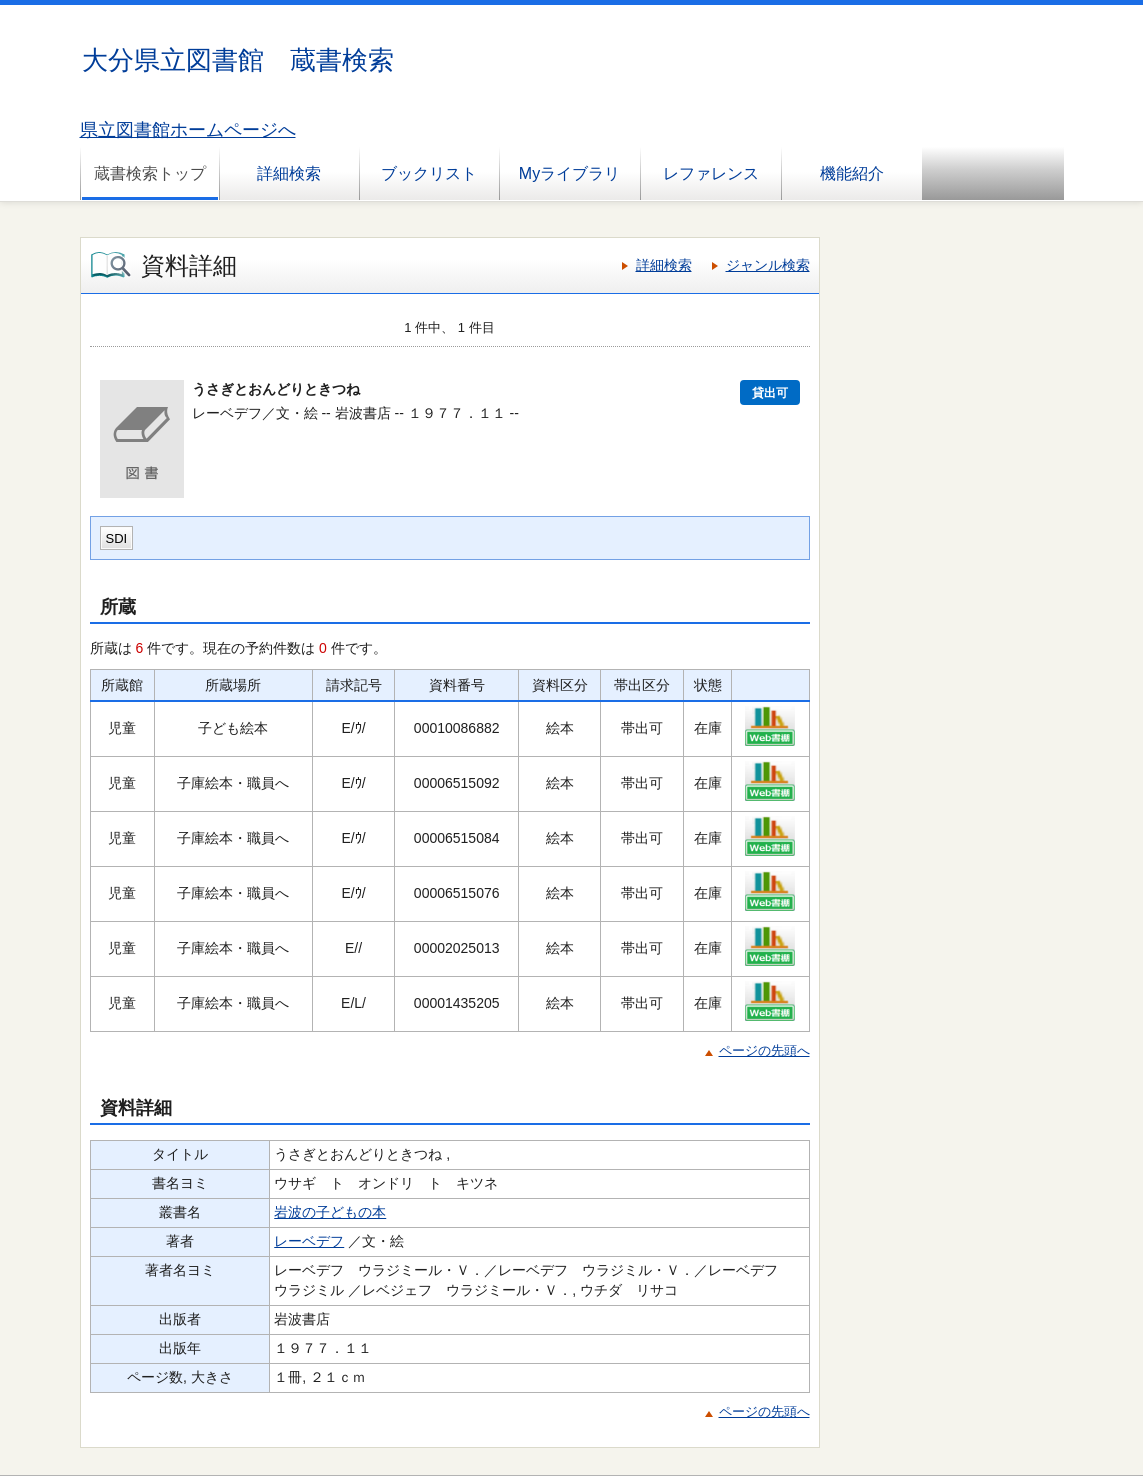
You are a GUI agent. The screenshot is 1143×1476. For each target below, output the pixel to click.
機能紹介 (852, 173)
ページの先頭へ (764, 1050)
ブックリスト (429, 173)
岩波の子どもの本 (330, 1212)
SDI (117, 538)
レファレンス (711, 173)
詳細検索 (289, 173)
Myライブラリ (569, 173)
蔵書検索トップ (150, 173)
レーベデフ (309, 1241)
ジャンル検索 (768, 265)
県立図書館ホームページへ (188, 130)
